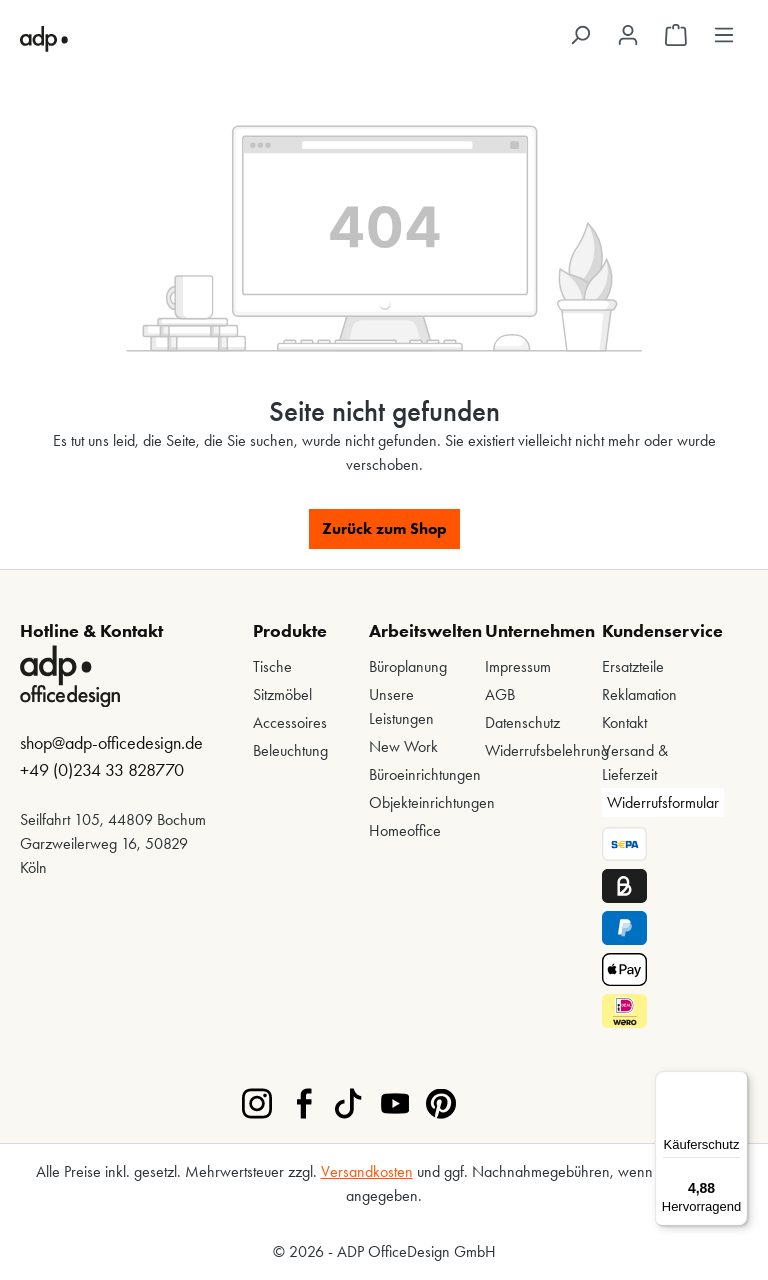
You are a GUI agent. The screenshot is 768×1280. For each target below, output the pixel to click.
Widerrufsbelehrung (547, 750)
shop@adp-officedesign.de (111, 743)
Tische (272, 666)
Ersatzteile (633, 666)
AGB (500, 694)
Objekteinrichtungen (432, 802)
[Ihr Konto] (628, 35)
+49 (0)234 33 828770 (102, 770)
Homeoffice (405, 830)
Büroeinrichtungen (425, 774)
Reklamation (639, 694)
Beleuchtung (290, 750)
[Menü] (724, 35)
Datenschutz (522, 722)
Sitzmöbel (282, 694)
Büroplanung (408, 666)
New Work (403, 746)
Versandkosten (367, 1171)
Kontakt (624, 722)
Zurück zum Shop (384, 528)
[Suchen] (580, 35)
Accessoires (290, 722)
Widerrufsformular (663, 802)
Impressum (518, 666)
